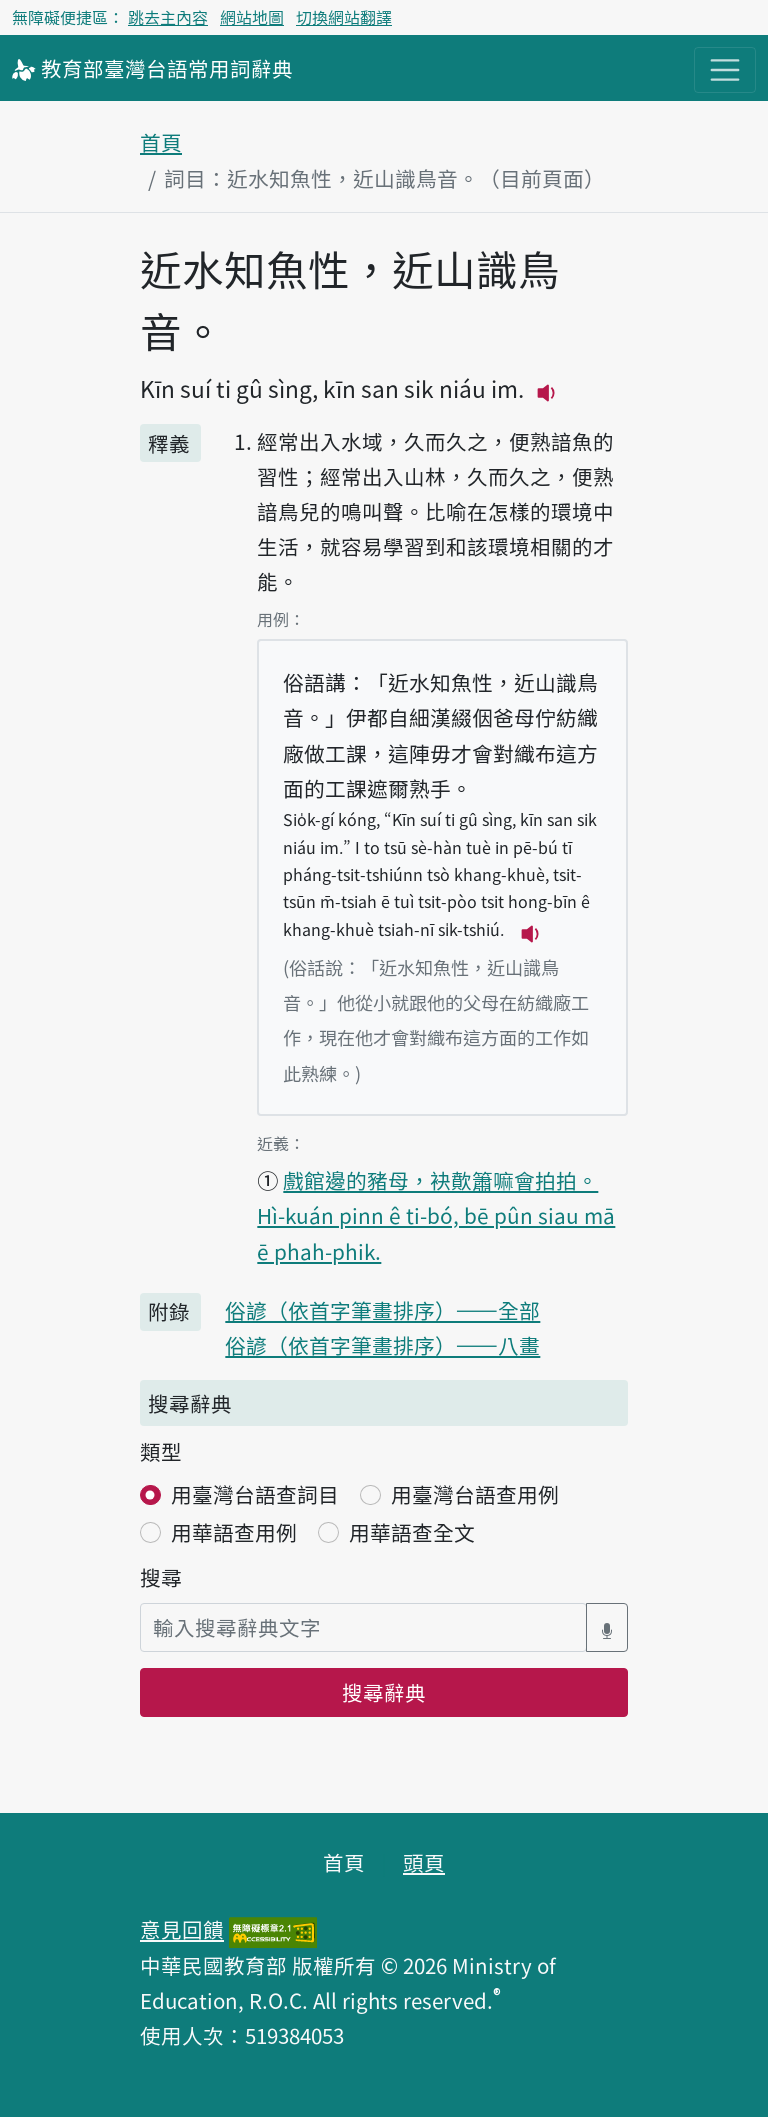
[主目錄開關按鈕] (725, 70)
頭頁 (424, 1862)
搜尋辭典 (384, 1692)
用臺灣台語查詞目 (255, 1494)
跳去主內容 (168, 17)
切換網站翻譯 (344, 17)
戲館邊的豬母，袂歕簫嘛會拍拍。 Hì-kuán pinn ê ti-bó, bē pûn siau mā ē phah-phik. (436, 1215)
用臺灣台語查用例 (475, 1494)
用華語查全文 (412, 1532)
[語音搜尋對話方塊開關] (607, 1627)
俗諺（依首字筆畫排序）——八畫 (382, 1345)
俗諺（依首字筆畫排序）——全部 (382, 1310)
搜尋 (161, 1577)
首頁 (161, 142)
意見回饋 (182, 1929)
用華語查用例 (234, 1532)
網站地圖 (252, 17)
